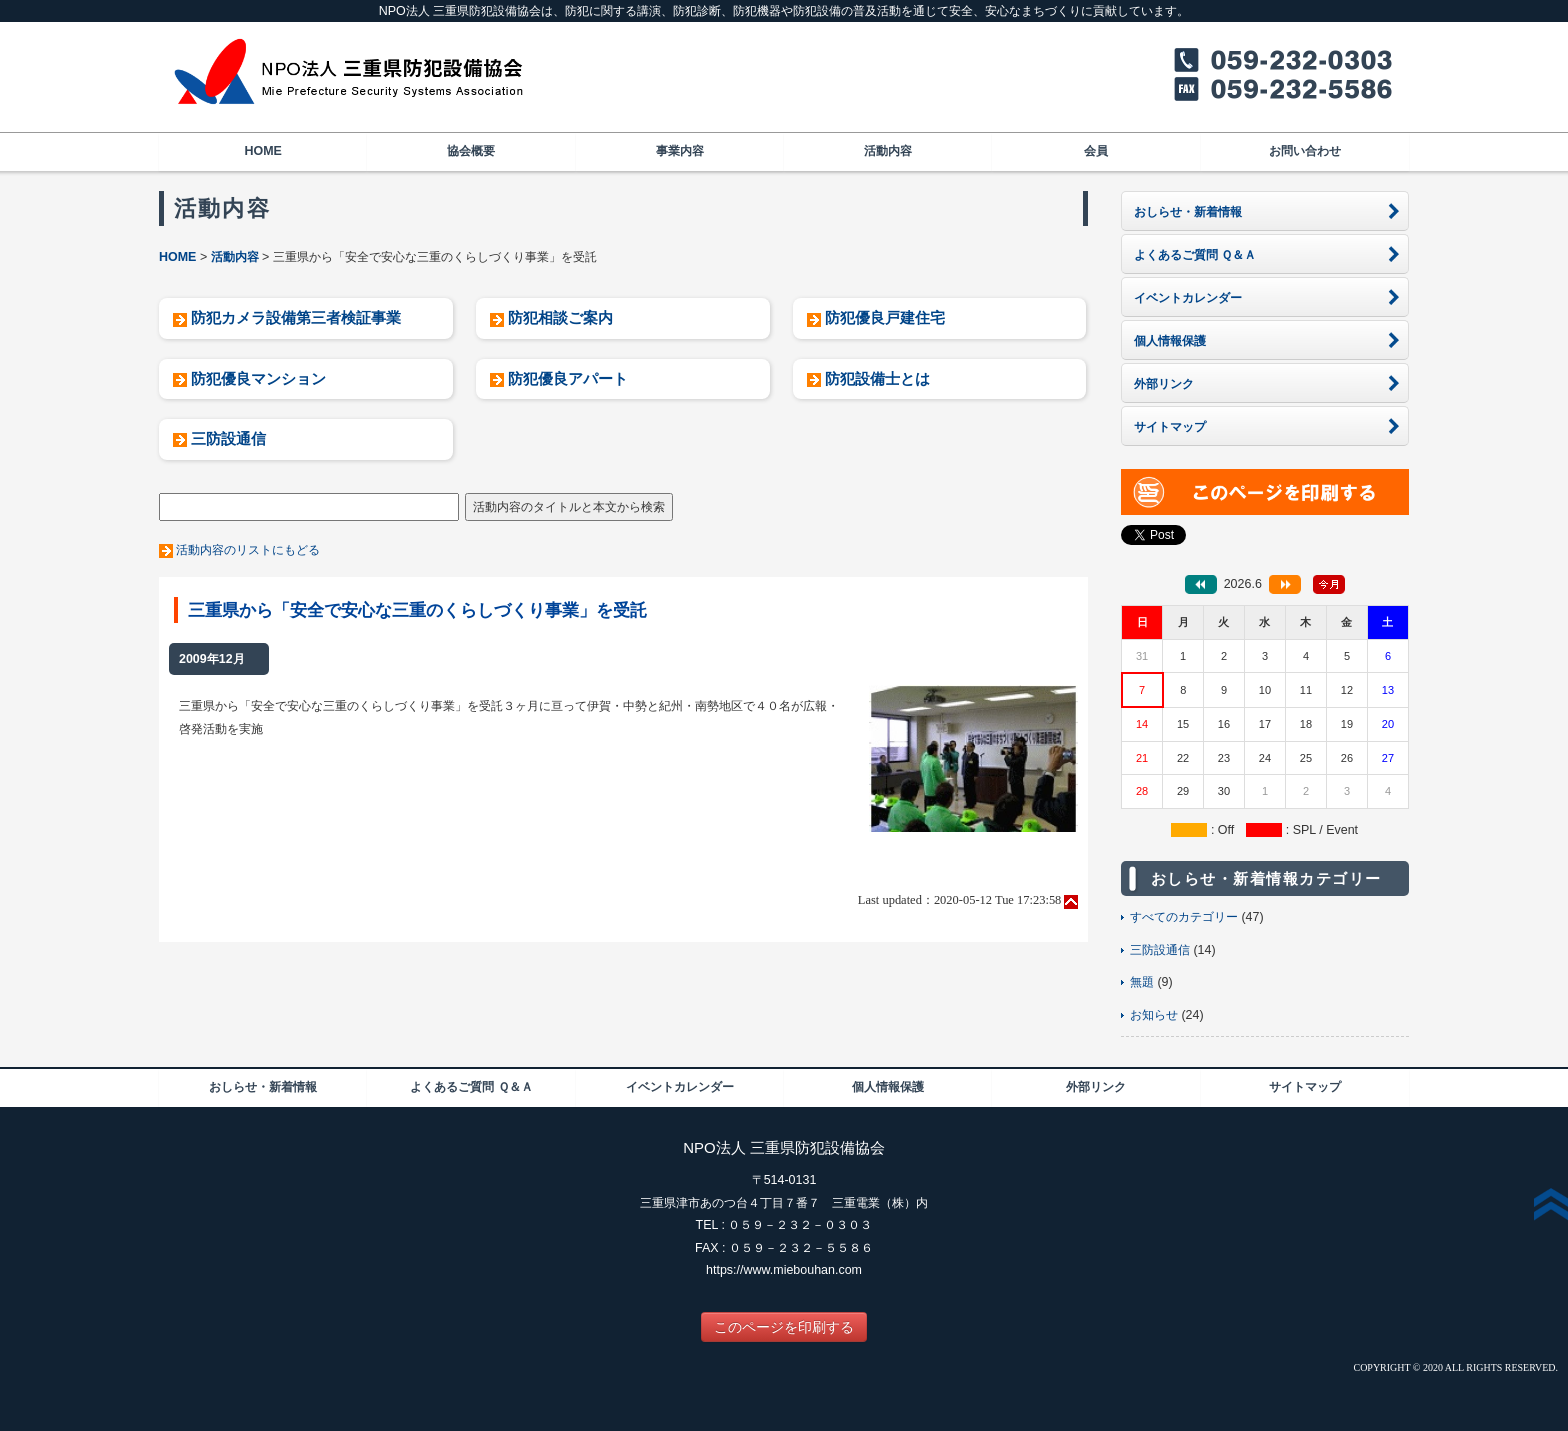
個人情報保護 (888, 1087)
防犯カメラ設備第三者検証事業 (296, 317)
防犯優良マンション (258, 378)
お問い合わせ (1305, 151)
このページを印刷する (784, 1327)
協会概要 (471, 151)
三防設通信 (228, 438)
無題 (1142, 982)
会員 (1096, 151)
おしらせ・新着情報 (263, 1087)
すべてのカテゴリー (1184, 917)
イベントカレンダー (680, 1087)
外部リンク (1096, 1087)
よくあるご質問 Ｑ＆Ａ (471, 1087)
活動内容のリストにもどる (248, 550)
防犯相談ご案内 (560, 317)
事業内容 (680, 151)
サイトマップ (1305, 1087)
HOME (262, 151)
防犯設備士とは (877, 378)
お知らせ (1154, 1015)
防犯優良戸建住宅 (885, 317)
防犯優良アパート (568, 378)
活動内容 (888, 151)
